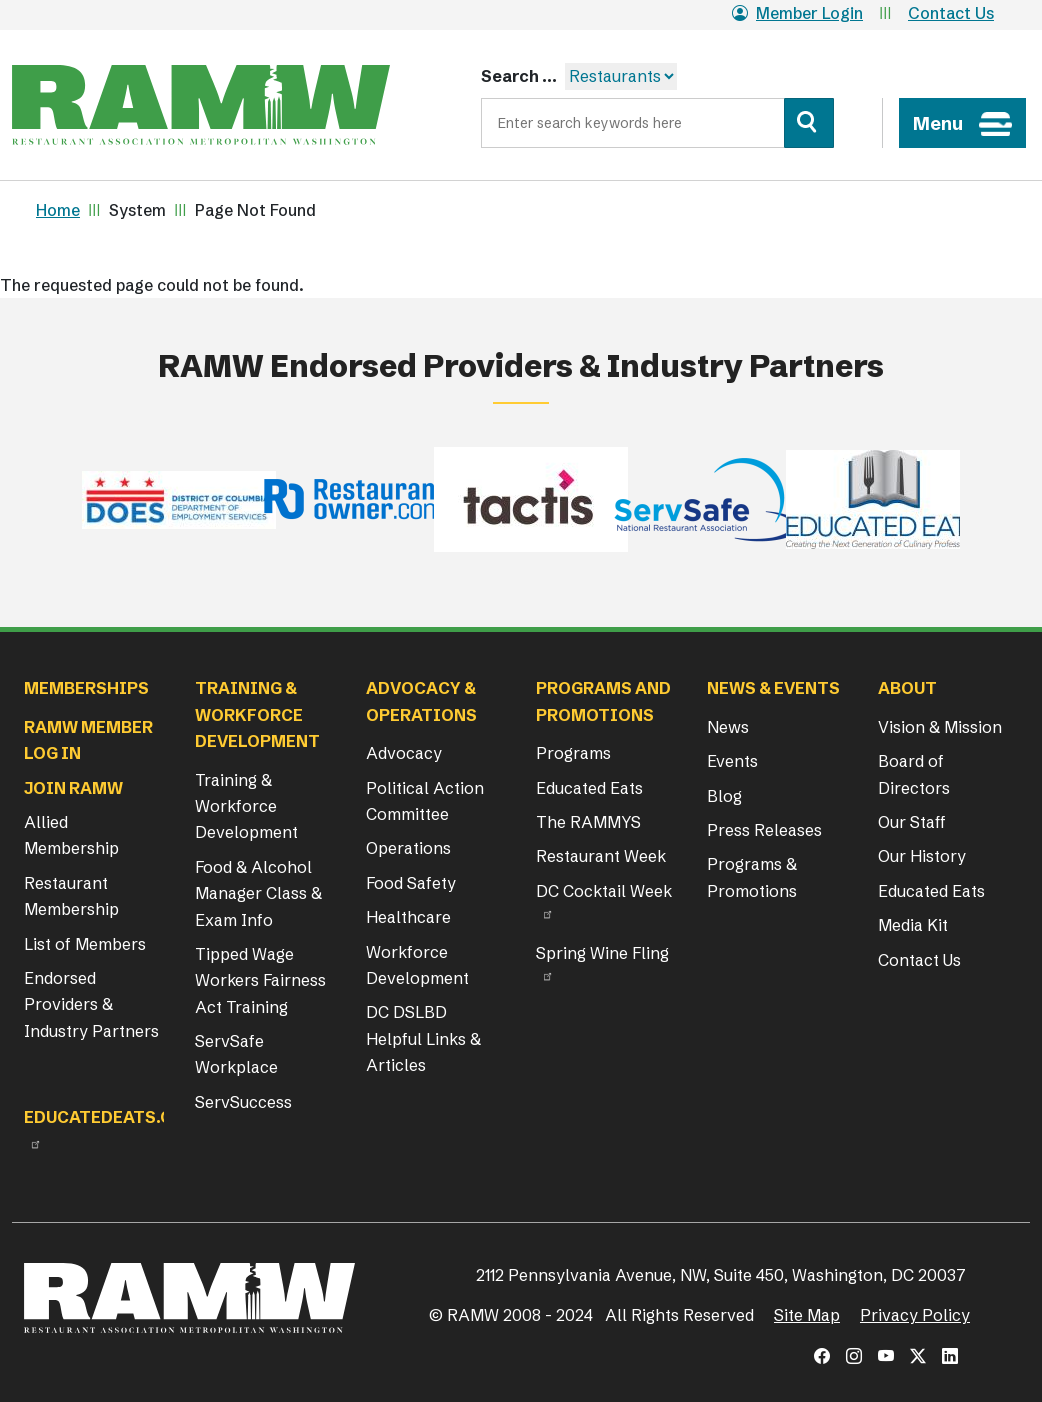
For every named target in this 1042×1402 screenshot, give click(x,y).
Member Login (797, 13)
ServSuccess (243, 1102)
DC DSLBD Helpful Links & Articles (423, 1038)
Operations (408, 848)
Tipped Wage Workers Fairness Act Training (260, 980)
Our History (922, 856)
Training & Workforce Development (246, 806)
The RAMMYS (588, 822)
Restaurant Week (601, 856)
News (728, 727)
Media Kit (913, 925)
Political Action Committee (425, 801)
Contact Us (951, 13)
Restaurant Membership (71, 896)
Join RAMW (73, 788)
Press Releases (764, 830)
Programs (573, 753)
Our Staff (912, 822)
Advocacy (404, 753)
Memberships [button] (86, 688)
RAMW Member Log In (88, 740)
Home (58, 210)
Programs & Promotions (752, 877)
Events (732, 761)
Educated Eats (589, 788)
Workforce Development (417, 965)
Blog (724, 796)
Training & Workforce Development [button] (257, 714)
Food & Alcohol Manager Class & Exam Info (258, 893)
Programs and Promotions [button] (603, 701)
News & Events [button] (773, 688)
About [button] (907, 688)
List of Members (85, 944)
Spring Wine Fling (602, 953)
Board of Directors (914, 774)
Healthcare (408, 917)
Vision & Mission (940, 727)
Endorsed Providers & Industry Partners (91, 1004)
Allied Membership (71, 835)
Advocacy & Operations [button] (421, 701)
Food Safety (411, 883)
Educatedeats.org (110, 1117)
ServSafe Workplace (236, 1054)
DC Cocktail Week (604, 891)
